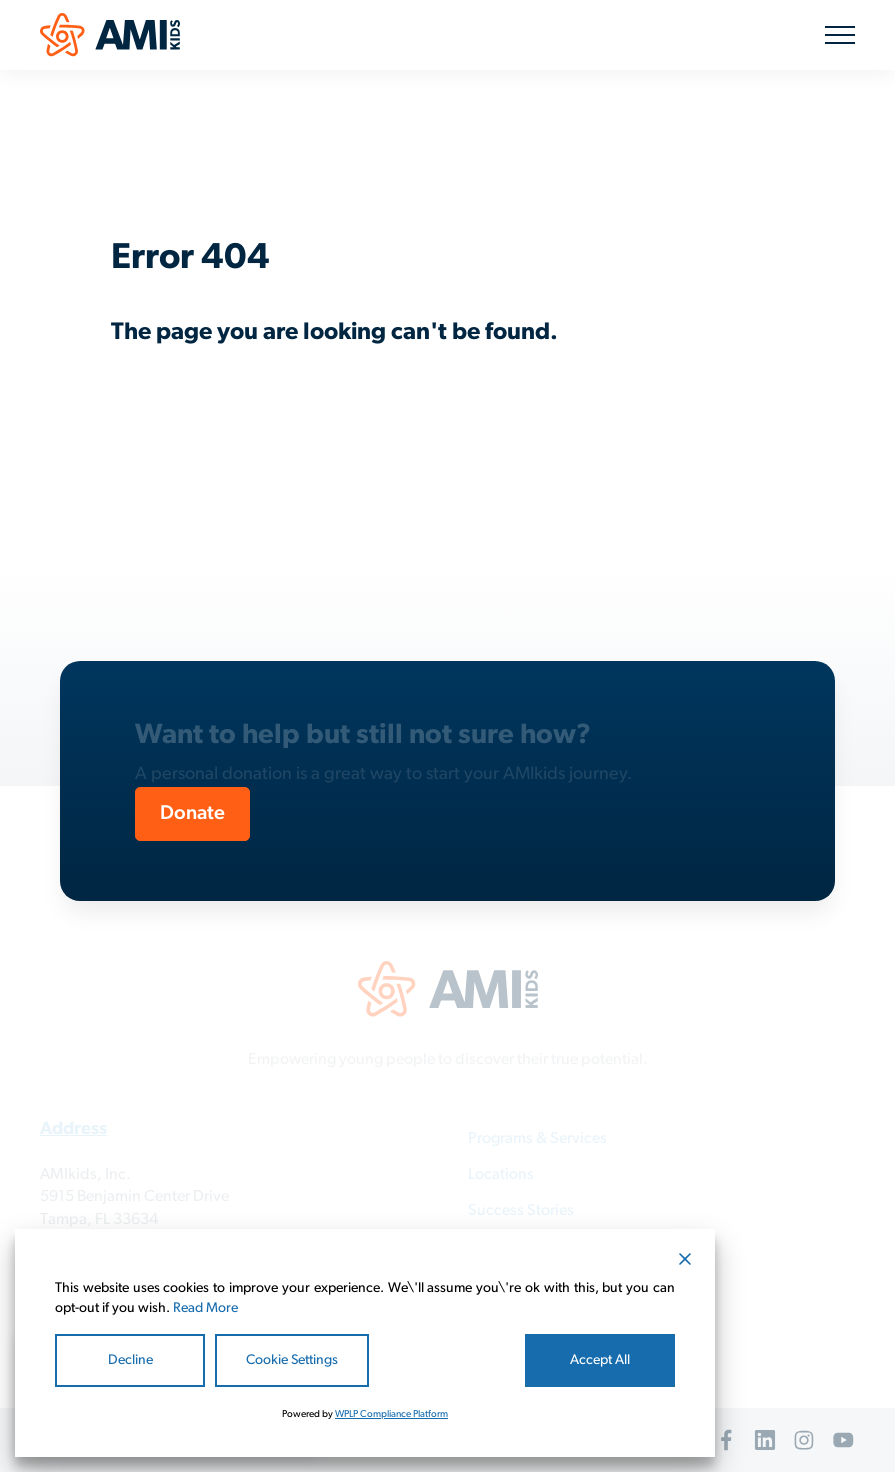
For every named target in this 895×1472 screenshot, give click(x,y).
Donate (192, 814)
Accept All (600, 1360)
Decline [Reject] (130, 1360)
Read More (205, 1308)
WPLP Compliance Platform (391, 1414)
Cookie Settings (292, 1360)
